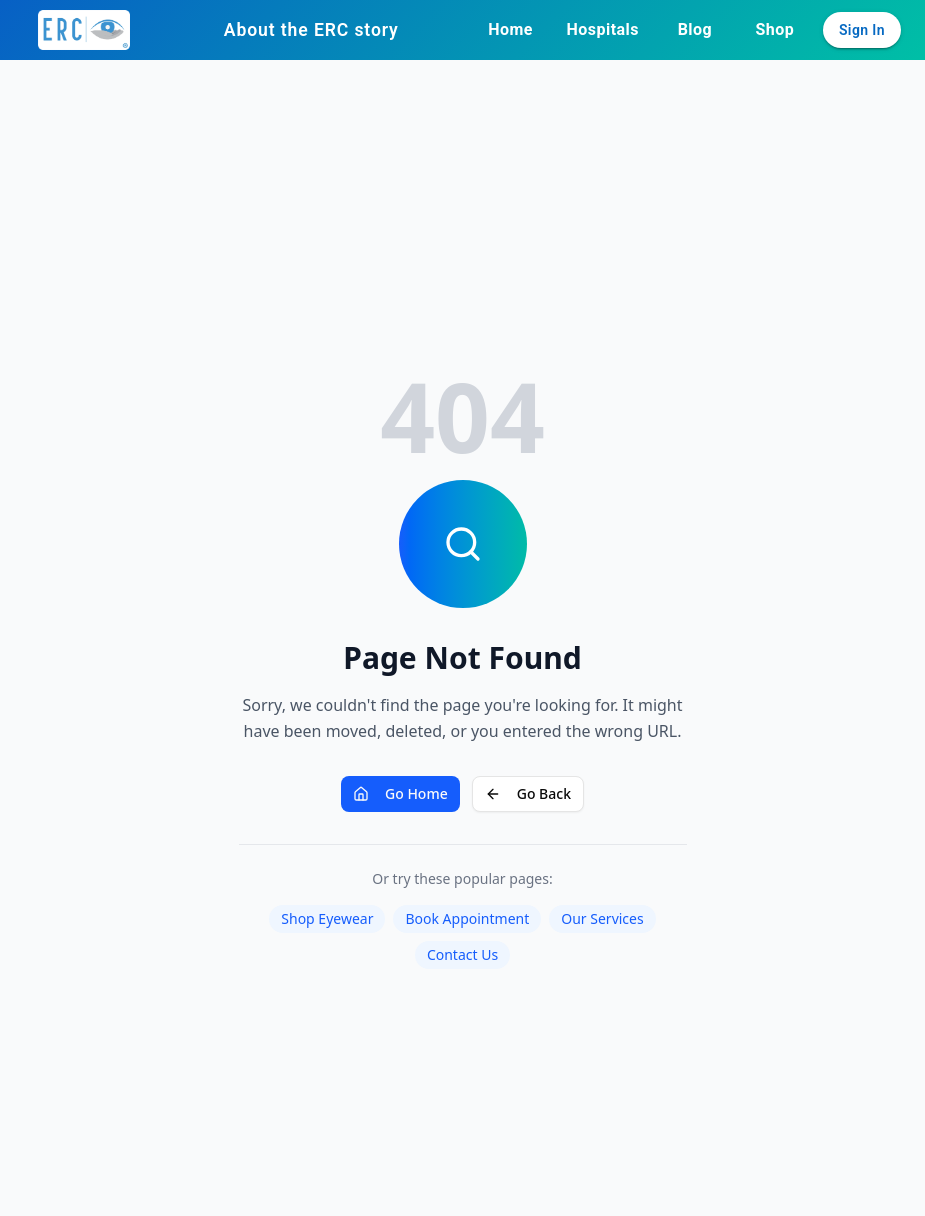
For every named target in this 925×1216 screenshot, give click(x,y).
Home (510, 29)
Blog (695, 29)
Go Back (528, 793)
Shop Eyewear (327, 918)
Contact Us (462, 954)
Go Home (400, 793)
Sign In (862, 30)
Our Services (602, 918)
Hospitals (603, 29)
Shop (775, 29)
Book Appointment (467, 918)
